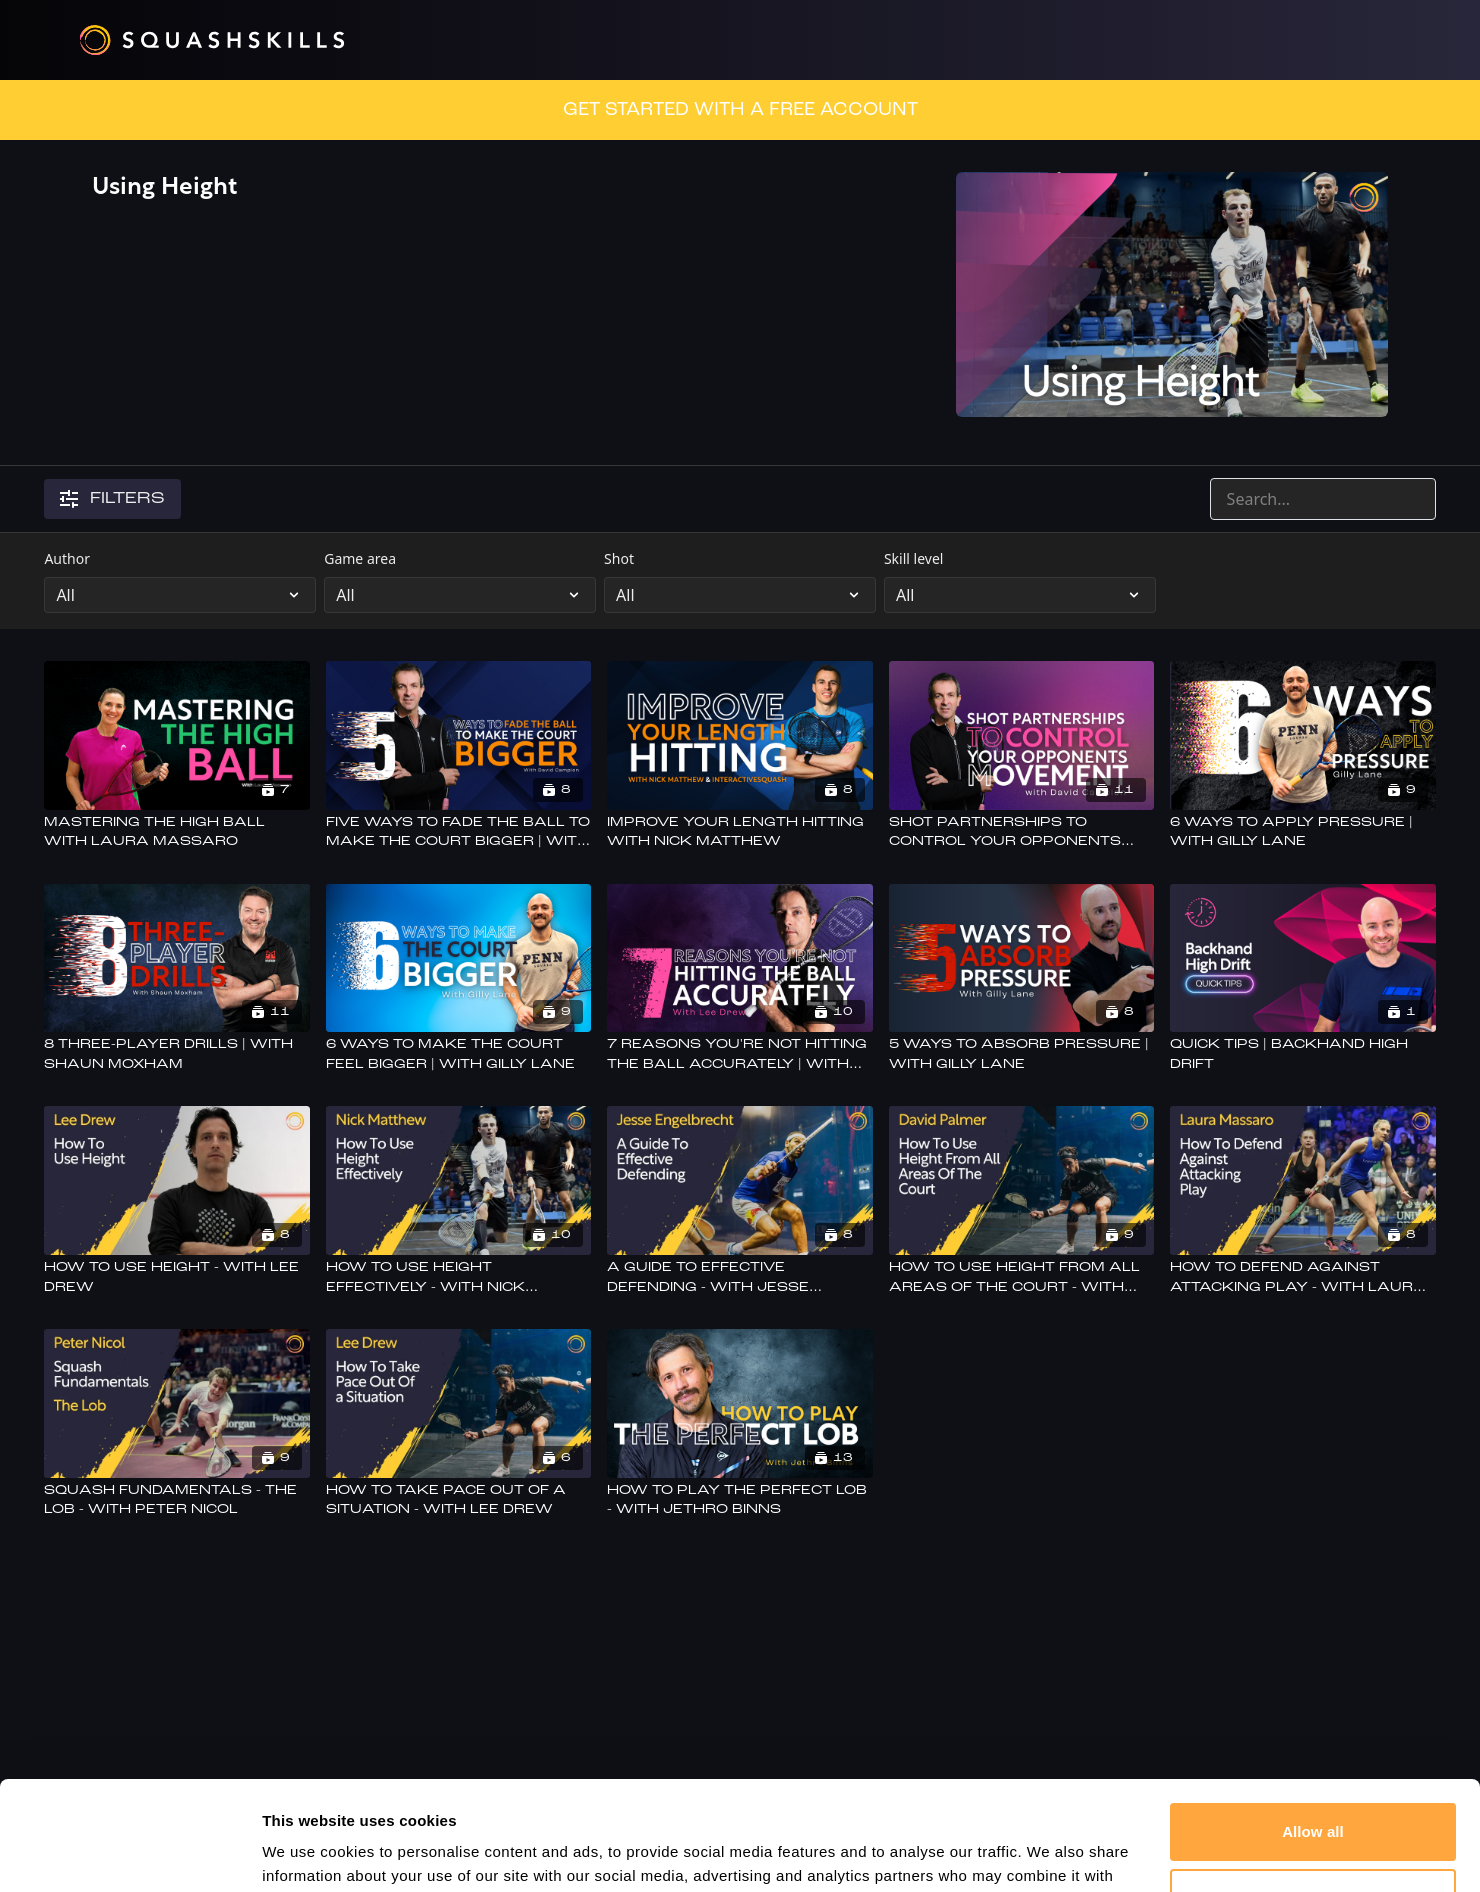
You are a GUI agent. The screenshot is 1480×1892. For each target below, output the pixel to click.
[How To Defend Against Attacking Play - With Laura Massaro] (1302, 1277)
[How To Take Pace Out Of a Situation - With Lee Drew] (458, 1500)
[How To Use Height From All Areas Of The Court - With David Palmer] (1021, 1277)
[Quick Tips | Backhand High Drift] (1302, 1054)
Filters (112, 499)
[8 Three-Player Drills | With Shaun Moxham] (176, 1054)
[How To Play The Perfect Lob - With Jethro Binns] (739, 1500)
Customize (1313, 1794)
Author (67, 558)
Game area (360, 558)
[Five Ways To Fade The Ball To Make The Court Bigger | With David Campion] (458, 832)
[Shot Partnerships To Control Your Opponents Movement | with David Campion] (1021, 832)
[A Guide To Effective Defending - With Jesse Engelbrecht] (739, 1277)
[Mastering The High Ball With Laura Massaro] (176, 832)
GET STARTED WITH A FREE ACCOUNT (740, 110)
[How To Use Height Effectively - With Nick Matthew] (458, 1277)
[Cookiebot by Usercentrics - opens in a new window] (129, 1853)
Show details (308, 1852)
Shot (619, 558)
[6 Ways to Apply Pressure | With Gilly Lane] (1302, 832)
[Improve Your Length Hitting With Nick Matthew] (739, 832)
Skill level (914, 558)
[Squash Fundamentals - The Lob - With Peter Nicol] (176, 1500)
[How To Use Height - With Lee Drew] (176, 1277)
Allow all (1313, 1729)
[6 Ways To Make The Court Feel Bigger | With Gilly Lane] (458, 1054)
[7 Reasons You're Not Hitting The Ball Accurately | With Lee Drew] (739, 1054)
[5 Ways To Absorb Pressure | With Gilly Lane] (1021, 1054)
